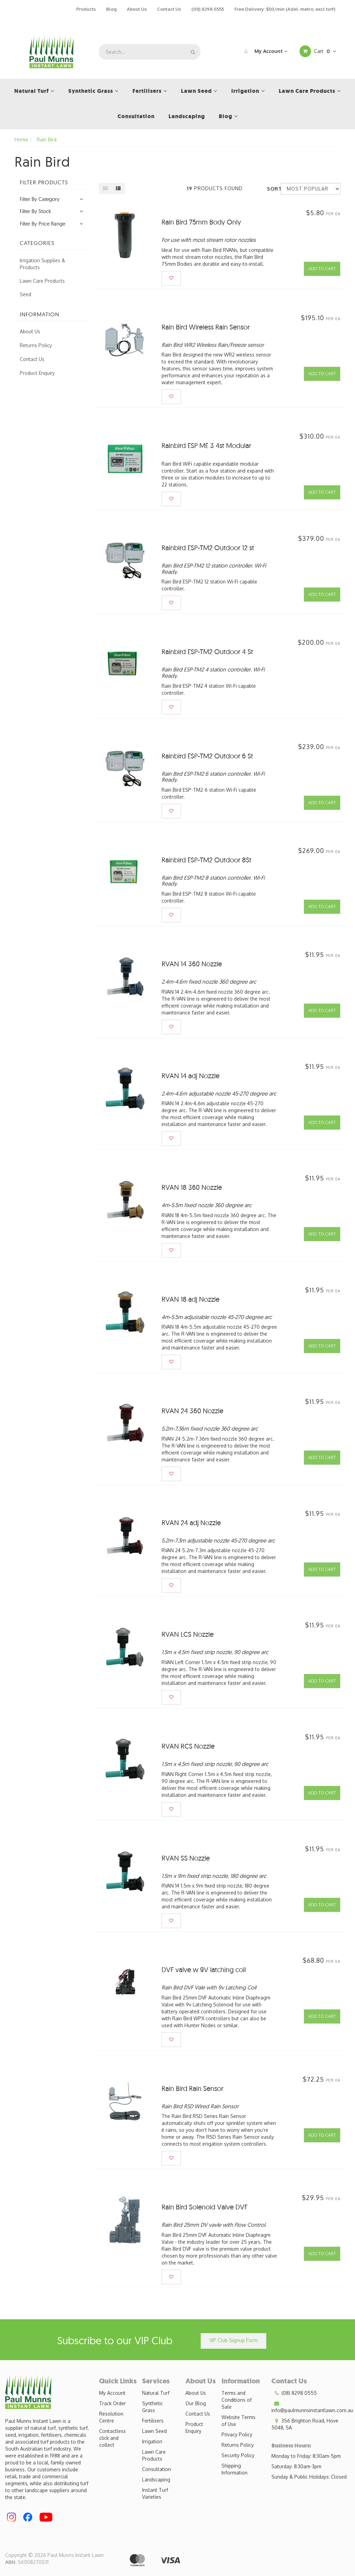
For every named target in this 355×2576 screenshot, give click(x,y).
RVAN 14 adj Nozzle (190, 1075)
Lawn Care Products (42, 281)
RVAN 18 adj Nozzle (190, 1299)
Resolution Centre (111, 2417)
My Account (264, 51)
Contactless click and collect (112, 2438)
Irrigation (152, 2441)
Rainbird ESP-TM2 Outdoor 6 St (207, 755)
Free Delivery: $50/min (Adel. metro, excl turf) (284, 9)
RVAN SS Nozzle (186, 1858)
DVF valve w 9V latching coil (204, 1969)
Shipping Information (235, 2469)
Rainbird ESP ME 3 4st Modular (206, 445)
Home (21, 139)
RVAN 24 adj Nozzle (191, 1522)
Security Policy (238, 2455)
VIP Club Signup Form (233, 2340)
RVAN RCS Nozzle (188, 1746)
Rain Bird (47, 139)
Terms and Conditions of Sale (237, 2400)
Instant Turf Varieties (155, 2493)
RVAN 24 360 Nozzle (192, 1410)
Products (86, 9)
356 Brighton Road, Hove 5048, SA (304, 2423)
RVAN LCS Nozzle (188, 1634)
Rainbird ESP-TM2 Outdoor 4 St (207, 651)
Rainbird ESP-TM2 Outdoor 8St (206, 859)
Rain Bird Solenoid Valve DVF (205, 2207)
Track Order (112, 2403)
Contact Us (169, 9)
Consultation (156, 2469)
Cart (318, 51)
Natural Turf (156, 2393)
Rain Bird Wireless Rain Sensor (206, 327)
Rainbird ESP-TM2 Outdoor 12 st (208, 547)
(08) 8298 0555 (207, 9)
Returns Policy (36, 345)
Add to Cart (322, 268)
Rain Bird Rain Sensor (192, 2088)
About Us (137, 9)
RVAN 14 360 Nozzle (192, 963)
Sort (271, 189)
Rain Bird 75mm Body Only (201, 222)
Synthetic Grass (152, 2406)
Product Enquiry (37, 373)
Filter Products (44, 182)
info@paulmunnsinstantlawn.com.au (312, 2406)
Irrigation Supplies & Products (42, 263)
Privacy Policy (237, 2434)
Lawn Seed (154, 2431)
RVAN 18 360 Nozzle (192, 1187)
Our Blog (195, 2403)
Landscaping (156, 2479)
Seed (25, 294)
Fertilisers (153, 2421)
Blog (111, 9)
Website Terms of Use (239, 2420)
